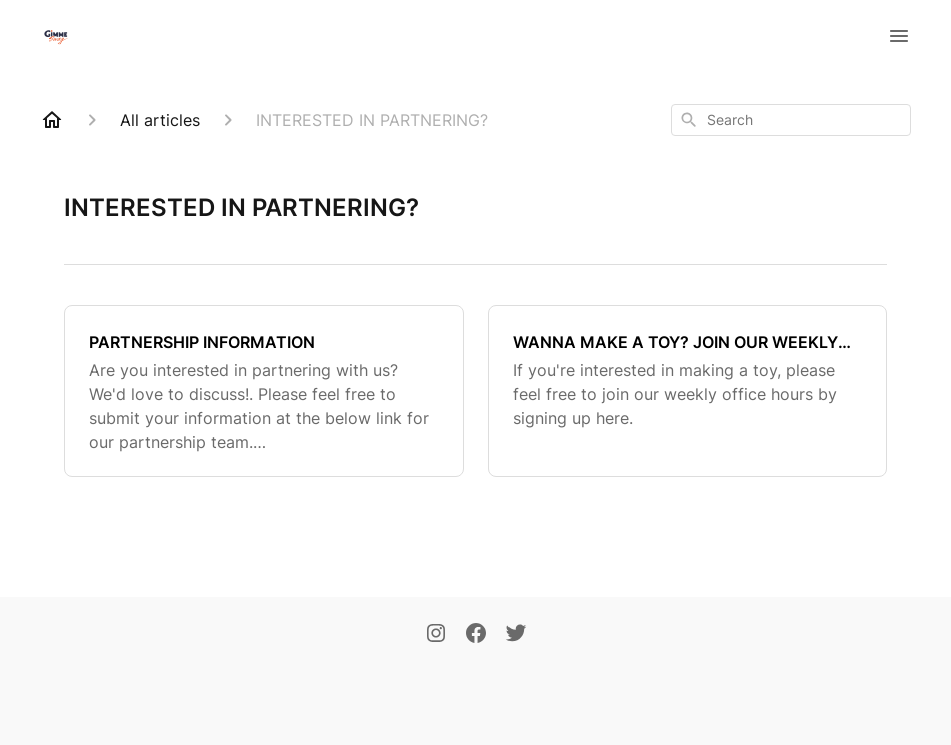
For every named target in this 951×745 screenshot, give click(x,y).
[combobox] (791, 120)
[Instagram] (436, 635)
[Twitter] (516, 635)
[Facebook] (476, 635)
